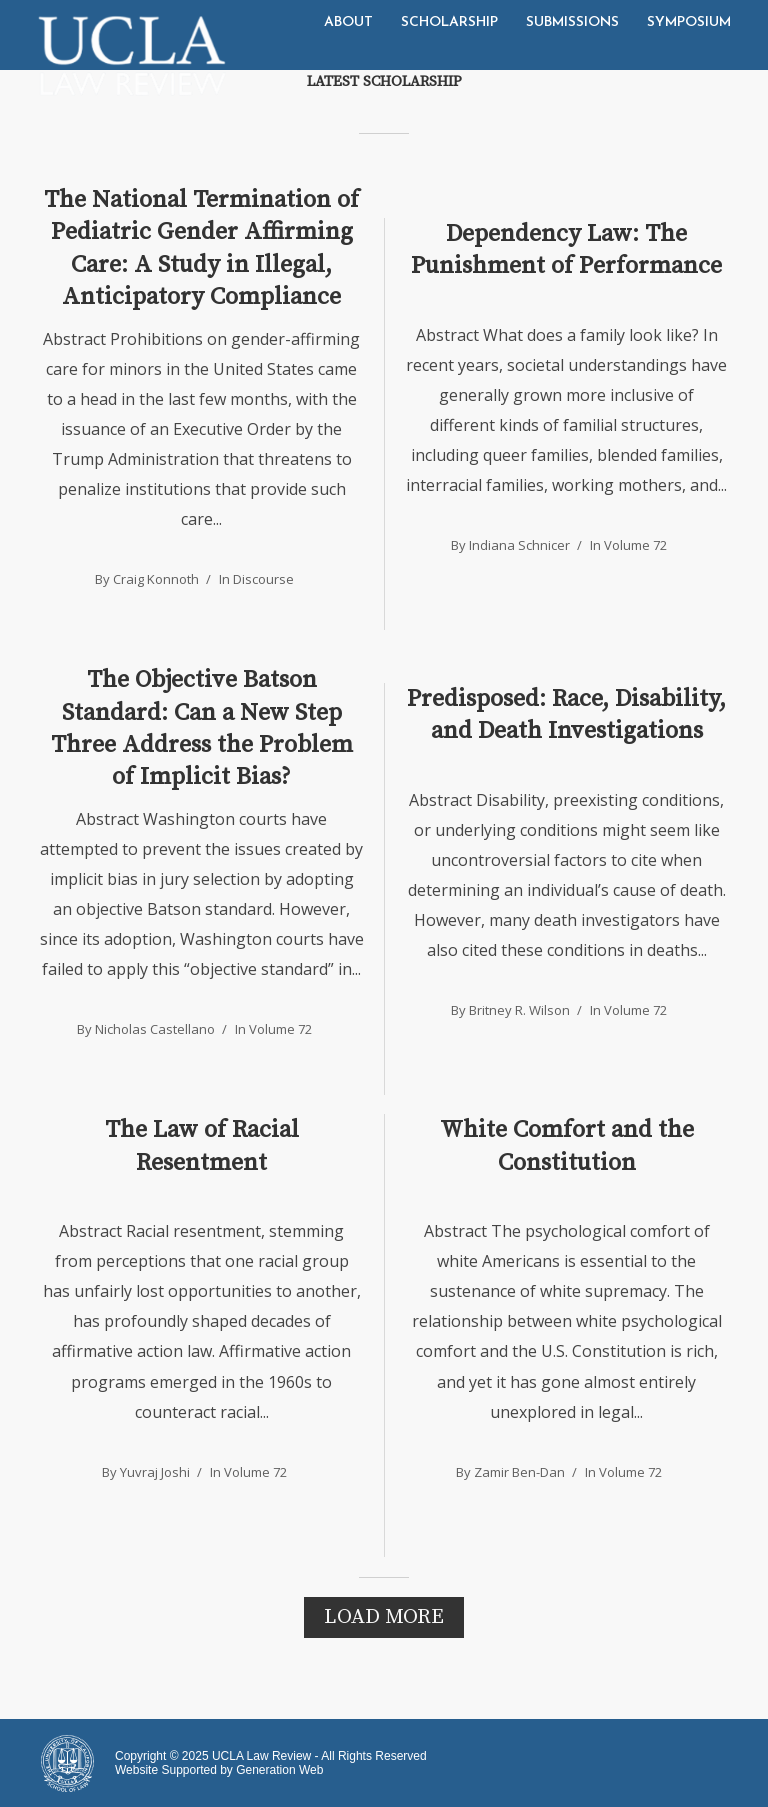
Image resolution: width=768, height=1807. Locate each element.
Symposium (689, 22)
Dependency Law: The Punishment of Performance (566, 250)
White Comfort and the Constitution (567, 1146)
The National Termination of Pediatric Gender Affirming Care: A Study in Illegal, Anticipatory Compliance (201, 248)
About (348, 22)
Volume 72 (635, 545)
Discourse (263, 579)
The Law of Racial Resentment (202, 1146)
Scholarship (449, 22)
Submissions (572, 22)
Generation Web (279, 1770)
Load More (384, 1617)
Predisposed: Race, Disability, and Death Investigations (566, 715)
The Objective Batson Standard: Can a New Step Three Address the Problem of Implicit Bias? (202, 728)
